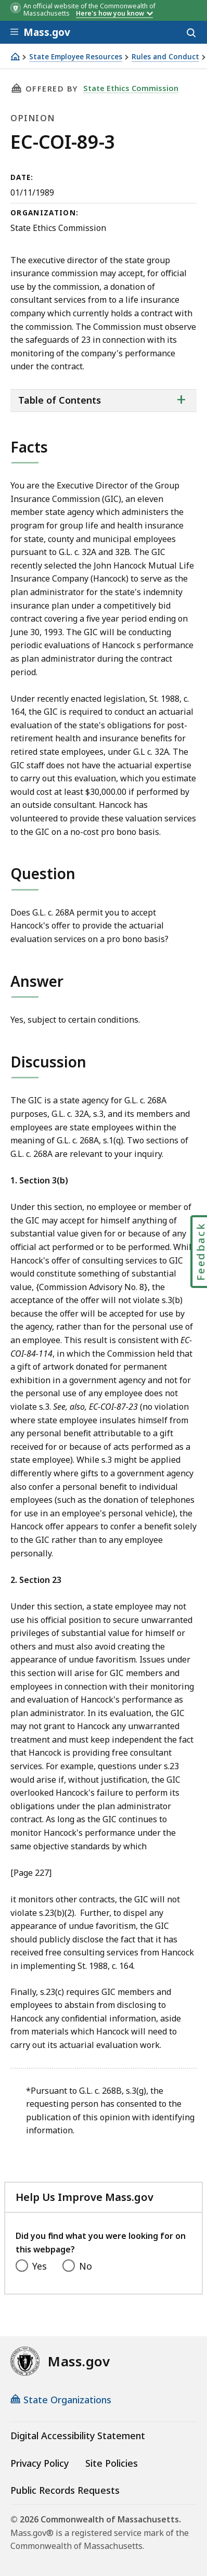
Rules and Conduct (165, 57)
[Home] (15, 56)
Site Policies (111, 2463)
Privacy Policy (39, 2463)
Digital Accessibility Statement (77, 2435)
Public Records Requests (65, 2490)
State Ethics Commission (130, 88)
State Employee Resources (75, 57)
